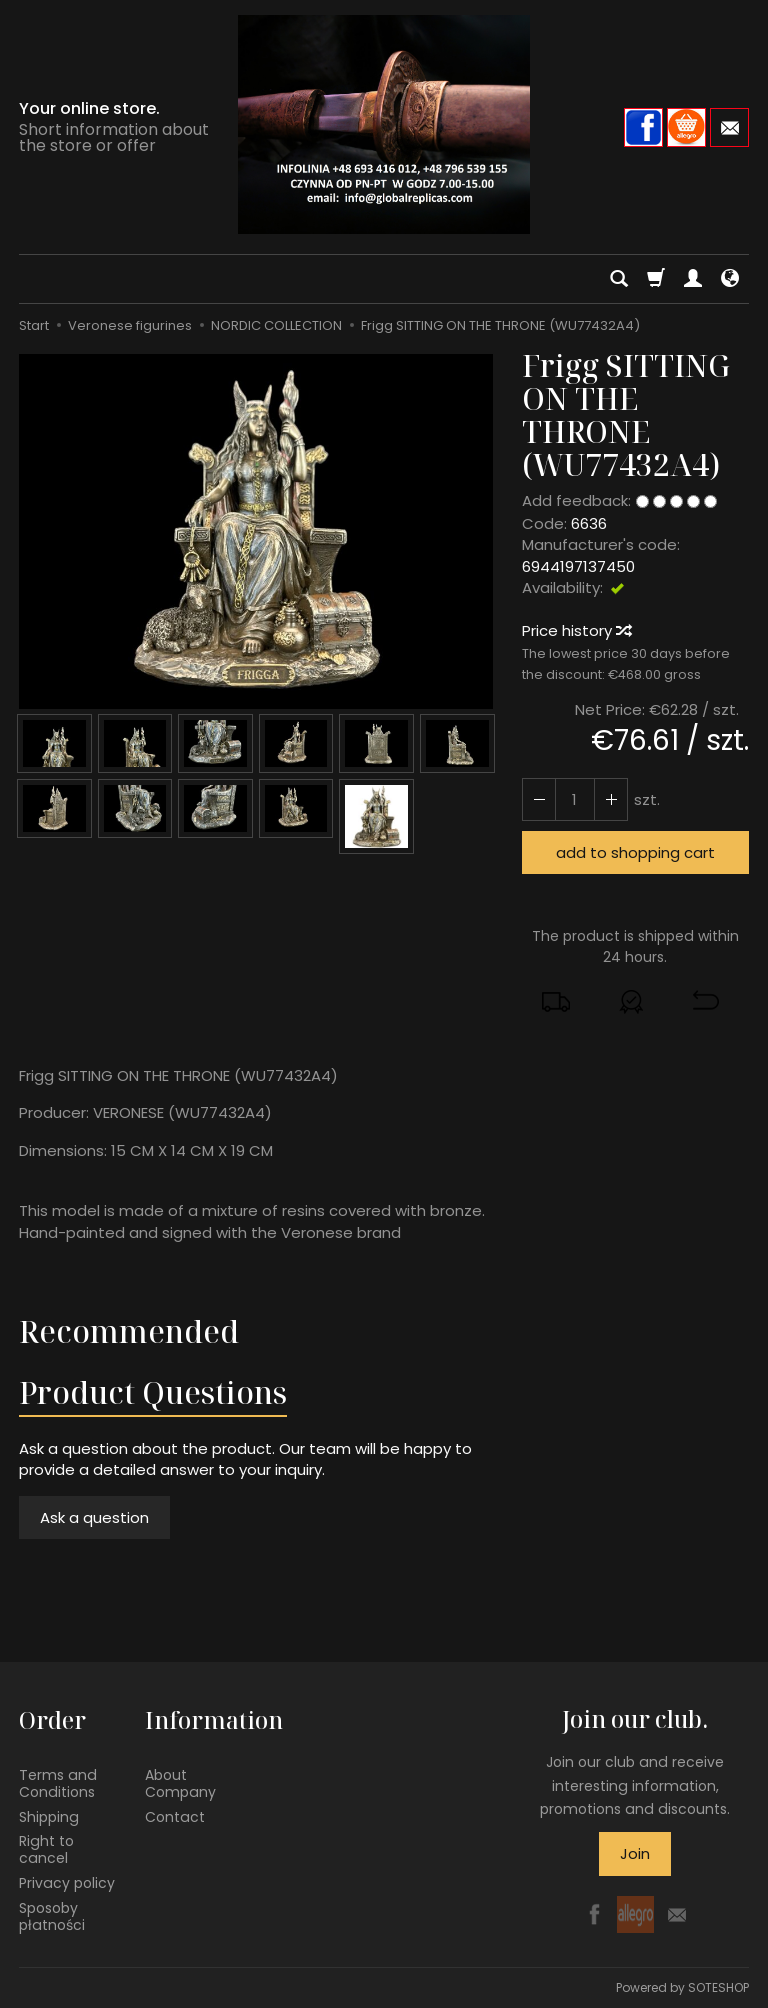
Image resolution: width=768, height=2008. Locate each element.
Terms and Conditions (58, 1783)
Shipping (49, 1816)
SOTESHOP (718, 1987)
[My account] (693, 279)
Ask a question (94, 1517)
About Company (180, 1783)
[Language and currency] (730, 279)
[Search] (619, 279)
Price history (576, 630)
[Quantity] (575, 799)
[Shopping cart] (656, 279)
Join (635, 1853)
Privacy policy (67, 1883)
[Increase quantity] (539, 799)
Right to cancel (46, 1849)
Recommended (129, 1331)
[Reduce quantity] (611, 799)
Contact (175, 1816)
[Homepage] (384, 124)
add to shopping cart (635, 852)
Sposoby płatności (52, 1916)
